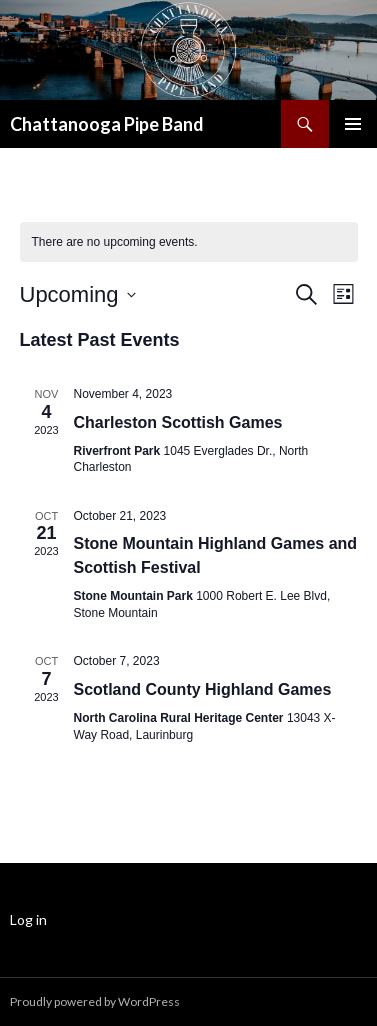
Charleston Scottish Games (178, 422)
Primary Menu (353, 124)
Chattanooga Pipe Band (107, 124)
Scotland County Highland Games (203, 689)
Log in (28, 919)
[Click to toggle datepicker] (78, 294)
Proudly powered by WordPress (95, 1001)
